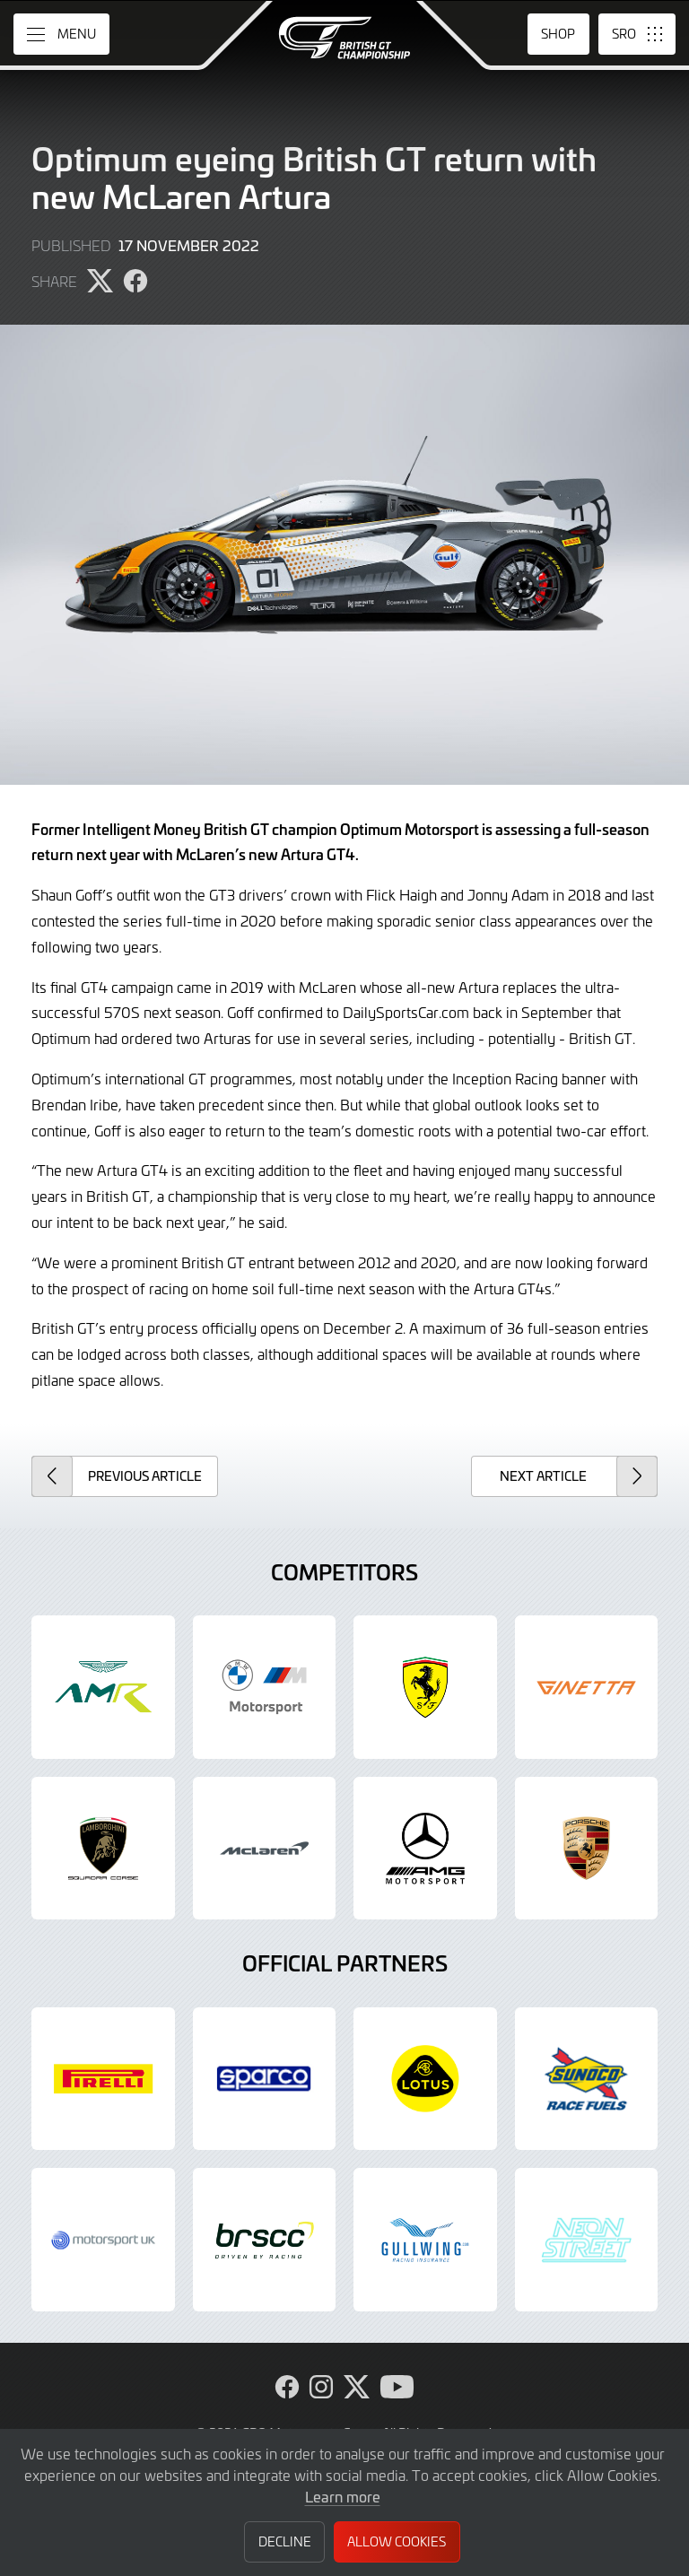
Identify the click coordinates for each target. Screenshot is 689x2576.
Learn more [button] (342, 2496)
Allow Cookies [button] (396, 2541)
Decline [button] (284, 2541)
